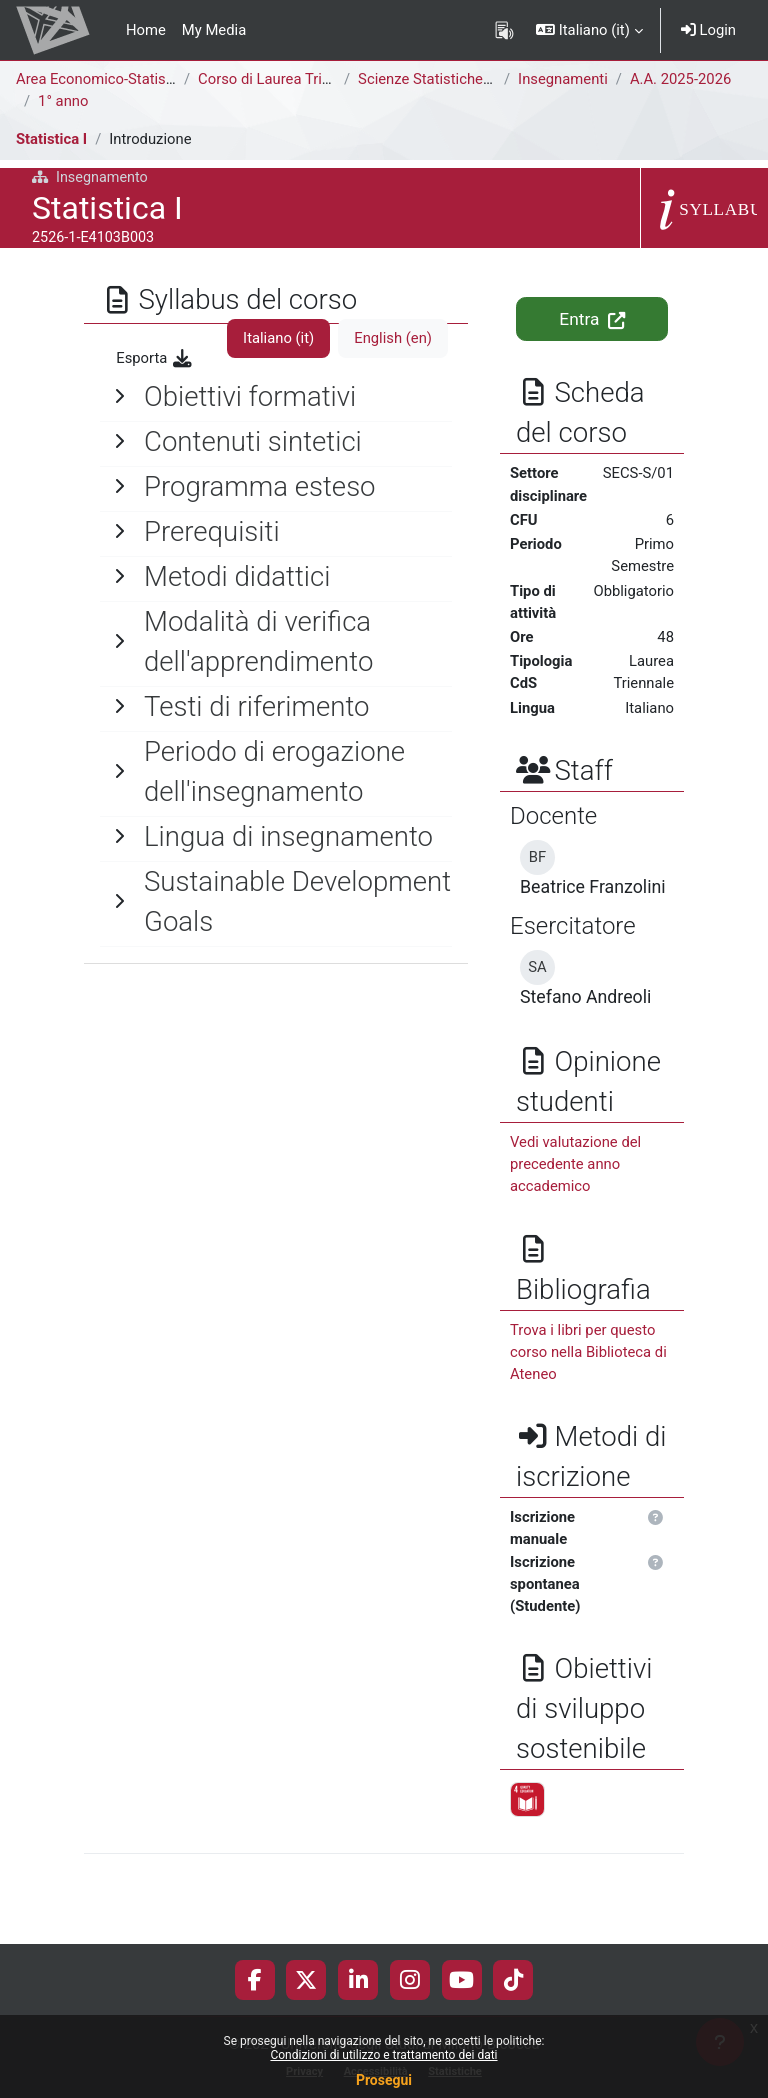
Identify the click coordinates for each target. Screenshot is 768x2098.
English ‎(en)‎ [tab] (393, 338)
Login (708, 30)
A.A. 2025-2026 (680, 79)
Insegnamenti (563, 79)
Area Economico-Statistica (103, 79)
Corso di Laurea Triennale (281, 79)
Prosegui (384, 2080)
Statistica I (51, 139)
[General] (276, 397)
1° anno (63, 101)
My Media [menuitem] (214, 30)
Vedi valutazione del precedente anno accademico (575, 1164)
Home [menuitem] (146, 30)
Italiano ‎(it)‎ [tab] (278, 338)
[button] (589, 30)
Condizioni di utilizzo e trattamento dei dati (383, 2055)
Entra (591, 319)
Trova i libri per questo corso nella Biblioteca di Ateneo (588, 1352)
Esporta (155, 358)
